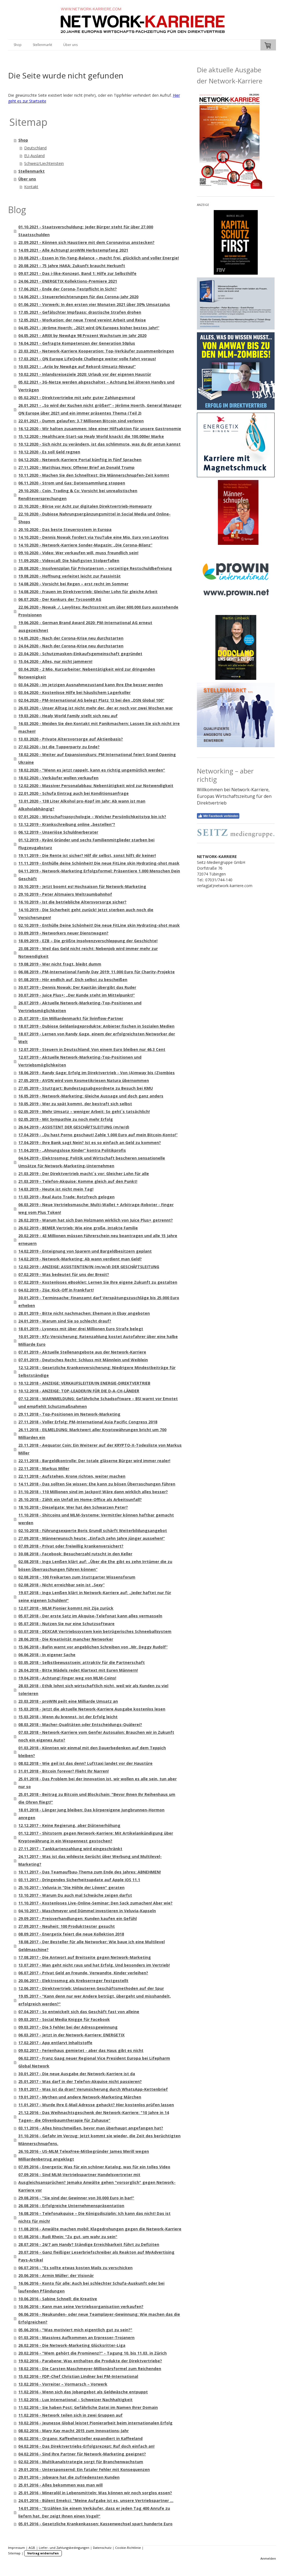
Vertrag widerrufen (43, 2553)
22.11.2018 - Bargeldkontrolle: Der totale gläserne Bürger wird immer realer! (94, 1460)
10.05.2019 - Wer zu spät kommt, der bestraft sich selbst (75, 1103)
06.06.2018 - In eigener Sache (46, 1654)
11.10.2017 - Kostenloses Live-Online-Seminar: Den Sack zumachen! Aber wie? (95, 1903)
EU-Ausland (34, 155)
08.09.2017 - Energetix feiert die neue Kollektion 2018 (71, 1934)
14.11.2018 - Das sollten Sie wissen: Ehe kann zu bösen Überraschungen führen (96, 1484)
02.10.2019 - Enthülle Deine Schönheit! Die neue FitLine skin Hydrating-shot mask (99, 925)
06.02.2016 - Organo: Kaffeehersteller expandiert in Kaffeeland (80, 2438)
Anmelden (268, 2558)
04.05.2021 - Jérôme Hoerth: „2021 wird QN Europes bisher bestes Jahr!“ (88, 327)
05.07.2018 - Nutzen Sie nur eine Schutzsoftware (66, 1623)
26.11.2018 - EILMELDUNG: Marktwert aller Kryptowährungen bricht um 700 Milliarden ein (92, 1433)
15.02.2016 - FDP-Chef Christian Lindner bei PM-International (78, 2376)
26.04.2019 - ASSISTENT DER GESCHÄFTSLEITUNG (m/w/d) (73, 1127)
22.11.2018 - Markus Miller (43, 1468)
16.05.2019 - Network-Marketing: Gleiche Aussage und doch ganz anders (90, 1096)
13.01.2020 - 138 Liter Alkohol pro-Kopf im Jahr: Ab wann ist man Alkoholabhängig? (81, 804)
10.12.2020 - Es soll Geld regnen (49, 452)
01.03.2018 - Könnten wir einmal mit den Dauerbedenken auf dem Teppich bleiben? (92, 1751)
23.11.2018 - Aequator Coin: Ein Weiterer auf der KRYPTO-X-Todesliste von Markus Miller (100, 1449)
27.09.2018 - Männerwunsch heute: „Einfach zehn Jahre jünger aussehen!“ (91, 1538)
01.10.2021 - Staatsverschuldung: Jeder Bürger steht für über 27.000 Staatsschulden (85, 230)
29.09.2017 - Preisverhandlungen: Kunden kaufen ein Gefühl (77, 1918)
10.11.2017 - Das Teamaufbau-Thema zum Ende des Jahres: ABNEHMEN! (89, 1872)
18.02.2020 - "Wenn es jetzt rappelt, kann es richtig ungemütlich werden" (91, 770)
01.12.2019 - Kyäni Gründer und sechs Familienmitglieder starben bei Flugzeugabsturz (86, 843)
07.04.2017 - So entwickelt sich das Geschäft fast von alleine (78, 2011)
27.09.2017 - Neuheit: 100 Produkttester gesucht (66, 1926)
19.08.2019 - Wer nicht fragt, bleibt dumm (59, 964)
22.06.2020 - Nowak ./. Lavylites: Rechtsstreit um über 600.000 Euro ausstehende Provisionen (98, 610)
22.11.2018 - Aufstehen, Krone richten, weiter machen (71, 1476)
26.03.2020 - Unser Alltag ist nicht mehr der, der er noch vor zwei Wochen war (95, 708)
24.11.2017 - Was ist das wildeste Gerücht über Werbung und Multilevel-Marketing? (90, 1860)
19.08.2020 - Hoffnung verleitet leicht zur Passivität (69, 576)
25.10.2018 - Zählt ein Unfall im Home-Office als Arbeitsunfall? (80, 1499)
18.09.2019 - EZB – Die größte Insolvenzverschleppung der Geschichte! (88, 940)
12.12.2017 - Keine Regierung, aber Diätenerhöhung (69, 1825)
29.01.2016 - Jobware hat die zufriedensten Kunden (69, 2477)
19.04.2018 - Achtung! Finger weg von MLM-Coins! (67, 1678)
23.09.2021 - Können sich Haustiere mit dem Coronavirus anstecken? (86, 242)
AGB (32, 2548)
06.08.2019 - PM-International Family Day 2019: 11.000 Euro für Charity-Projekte (96, 971)
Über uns (70, 44)
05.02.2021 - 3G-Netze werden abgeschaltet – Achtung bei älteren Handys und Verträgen (96, 385)
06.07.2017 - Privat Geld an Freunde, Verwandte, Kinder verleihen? (83, 1972)
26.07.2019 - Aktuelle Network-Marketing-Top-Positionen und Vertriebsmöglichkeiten (79, 1006)
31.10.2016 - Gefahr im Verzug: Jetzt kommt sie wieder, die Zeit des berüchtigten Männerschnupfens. (99, 2139)
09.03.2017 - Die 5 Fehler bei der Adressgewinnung (68, 2027)
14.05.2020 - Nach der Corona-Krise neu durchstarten (70, 638)
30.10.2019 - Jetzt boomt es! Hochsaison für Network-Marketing (82, 886)
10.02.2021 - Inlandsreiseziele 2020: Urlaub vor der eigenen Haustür (84, 374)
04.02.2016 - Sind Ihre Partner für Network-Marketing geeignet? (82, 2454)
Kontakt (31, 186)
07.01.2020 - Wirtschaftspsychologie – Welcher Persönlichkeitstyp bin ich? (92, 816)
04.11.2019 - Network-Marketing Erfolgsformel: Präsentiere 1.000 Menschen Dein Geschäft (99, 874)
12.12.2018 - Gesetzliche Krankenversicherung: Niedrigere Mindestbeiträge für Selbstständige (97, 1371)
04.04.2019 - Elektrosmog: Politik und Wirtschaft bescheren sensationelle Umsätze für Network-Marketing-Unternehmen (91, 1161)
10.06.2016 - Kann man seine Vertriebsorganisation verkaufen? (80, 2306)
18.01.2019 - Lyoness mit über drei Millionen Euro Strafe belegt (80, 1328)
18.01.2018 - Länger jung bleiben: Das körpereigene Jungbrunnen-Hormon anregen (91, 1813)
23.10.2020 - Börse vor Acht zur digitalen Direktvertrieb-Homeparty (85, 506)
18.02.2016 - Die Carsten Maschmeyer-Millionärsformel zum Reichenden (89, 2368)
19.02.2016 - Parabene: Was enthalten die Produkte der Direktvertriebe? (90, 2360)
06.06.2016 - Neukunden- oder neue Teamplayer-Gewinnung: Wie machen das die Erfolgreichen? (99, 2318)
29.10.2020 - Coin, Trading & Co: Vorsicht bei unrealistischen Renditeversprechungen (77, 494)
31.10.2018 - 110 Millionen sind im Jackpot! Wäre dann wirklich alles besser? (93, 1491)
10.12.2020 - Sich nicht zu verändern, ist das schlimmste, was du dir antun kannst (99, 444)
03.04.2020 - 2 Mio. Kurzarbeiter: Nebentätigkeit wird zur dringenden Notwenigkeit (86, 673)
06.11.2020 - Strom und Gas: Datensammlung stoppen (71, 483)
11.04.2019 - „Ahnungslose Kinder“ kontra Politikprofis (72, 1150)
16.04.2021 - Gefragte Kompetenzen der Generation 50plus (76, 343)
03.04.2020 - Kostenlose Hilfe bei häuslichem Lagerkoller (74, 692)
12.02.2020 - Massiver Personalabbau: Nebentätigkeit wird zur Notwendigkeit (95, 785)
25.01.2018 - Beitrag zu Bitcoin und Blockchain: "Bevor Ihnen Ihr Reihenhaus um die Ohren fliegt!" (96, 1798)
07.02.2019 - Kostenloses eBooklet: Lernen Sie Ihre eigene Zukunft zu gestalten (97, 1282)
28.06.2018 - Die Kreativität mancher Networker (65, 1639)
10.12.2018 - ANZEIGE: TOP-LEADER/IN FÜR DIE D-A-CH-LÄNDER (78, 1390)
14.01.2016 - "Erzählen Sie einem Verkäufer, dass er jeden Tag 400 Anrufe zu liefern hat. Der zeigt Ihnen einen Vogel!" (94, 2512)
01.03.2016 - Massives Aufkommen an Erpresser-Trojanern (76, 2337)
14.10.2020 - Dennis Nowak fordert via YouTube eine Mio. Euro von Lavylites (93, 537)
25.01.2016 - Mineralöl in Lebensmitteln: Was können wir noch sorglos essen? (95, 2492)
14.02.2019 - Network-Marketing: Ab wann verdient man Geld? (80, 1259)
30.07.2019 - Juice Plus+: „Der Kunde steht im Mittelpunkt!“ (76, 995)
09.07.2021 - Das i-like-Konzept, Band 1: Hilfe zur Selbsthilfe (77, 273)
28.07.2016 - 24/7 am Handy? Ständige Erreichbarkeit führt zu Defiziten (88, 2244)
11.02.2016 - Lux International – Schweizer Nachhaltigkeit (75, 2399)
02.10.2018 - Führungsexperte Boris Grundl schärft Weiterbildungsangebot (92, 1530)
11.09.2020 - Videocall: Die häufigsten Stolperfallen (68, 560)
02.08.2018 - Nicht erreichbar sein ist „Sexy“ (61, 1584)
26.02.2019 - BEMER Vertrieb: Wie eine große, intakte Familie (78, 1227)
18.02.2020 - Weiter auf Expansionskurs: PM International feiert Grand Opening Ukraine (97, 758)
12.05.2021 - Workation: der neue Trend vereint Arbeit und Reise (82, 320)
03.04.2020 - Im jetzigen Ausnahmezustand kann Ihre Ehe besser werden (90, 684)
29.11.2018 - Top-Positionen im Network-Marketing (69, 1414)
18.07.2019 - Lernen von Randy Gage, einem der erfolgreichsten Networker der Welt (96, 1037)
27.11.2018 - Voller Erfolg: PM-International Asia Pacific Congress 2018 (87, 1421)
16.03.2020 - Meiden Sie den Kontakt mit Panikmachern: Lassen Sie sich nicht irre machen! (99, 727)
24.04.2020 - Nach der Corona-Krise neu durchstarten (70, 646)
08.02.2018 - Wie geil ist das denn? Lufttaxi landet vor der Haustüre (85, 1763)
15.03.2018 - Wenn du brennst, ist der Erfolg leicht (68, 1716)
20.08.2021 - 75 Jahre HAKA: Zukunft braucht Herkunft (71, 265)
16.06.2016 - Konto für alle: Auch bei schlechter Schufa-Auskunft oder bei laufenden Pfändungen (91, 2287)
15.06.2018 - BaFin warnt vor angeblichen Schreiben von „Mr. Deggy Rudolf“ (93, 1647)
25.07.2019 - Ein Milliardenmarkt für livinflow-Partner (70, 1018)
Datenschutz (102, 2548)
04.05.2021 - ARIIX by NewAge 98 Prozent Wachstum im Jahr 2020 (82, 335)
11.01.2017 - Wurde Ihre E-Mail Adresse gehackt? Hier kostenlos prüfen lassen (96, 2104)
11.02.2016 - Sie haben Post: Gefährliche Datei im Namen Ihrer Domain (88, 2407)
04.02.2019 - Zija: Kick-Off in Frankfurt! (56, 1290)
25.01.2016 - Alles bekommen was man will (60, 2485)
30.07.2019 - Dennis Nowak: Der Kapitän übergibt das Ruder (77, 987)
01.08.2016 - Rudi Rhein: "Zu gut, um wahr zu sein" (67, 2236)
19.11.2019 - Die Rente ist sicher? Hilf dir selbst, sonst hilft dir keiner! (87, 855)
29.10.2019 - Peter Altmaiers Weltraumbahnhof (65, 894)
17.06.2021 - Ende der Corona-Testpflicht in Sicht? (67, 289)
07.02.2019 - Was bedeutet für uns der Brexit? (63, 1274)
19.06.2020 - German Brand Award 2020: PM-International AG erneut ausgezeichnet (85, 626)
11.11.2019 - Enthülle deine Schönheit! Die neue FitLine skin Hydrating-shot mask (98, 863)
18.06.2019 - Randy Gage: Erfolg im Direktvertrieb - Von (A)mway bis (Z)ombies (96, 1072)
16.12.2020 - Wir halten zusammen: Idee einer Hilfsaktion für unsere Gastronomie (99, 428)
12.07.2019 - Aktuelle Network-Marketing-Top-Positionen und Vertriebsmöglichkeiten (79, 1061)
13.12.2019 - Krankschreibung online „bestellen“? (66, 824)
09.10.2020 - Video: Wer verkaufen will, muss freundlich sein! (78, 552)
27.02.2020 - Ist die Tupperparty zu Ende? (59, 746)
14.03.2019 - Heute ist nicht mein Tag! (55, 1189)
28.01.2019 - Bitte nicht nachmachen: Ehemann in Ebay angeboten (84, 1313)
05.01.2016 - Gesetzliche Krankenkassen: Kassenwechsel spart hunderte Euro (95, 2523)
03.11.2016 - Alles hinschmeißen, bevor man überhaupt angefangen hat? (90, 2128)
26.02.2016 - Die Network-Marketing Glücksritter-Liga (71, 2345)
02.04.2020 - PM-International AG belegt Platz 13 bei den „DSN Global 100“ (91, 700)
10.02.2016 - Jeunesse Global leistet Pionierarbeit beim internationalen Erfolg (95, 2423)
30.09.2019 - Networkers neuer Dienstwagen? (63, 933)
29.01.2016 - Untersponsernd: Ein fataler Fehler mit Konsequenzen (84, 2469)
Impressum (16, 2548)
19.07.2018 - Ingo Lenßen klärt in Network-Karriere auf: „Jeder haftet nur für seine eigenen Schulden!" (94, 1596)
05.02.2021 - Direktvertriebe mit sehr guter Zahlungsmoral (76, 397)
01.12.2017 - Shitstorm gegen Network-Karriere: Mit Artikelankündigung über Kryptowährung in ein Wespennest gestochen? (95, 1837)
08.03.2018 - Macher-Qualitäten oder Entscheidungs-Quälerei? (80, 1724)
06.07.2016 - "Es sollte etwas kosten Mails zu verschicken (75, 2267)
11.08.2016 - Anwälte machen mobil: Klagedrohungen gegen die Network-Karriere (99, 2229)
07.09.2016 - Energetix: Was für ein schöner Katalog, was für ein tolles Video (94, 2166)
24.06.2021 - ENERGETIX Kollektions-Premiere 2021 (67, 281)
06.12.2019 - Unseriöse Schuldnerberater (58, 832)
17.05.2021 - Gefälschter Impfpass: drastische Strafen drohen (79, 312)
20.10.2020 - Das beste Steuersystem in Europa (64, 529)
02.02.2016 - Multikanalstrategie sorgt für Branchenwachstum (80, 2461)
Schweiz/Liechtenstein (44, 163)
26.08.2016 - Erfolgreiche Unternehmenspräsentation (71, 2205)
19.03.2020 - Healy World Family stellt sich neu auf (68, 715)
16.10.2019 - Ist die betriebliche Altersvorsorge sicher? (72, 902)
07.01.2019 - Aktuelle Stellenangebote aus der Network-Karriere (82, 1352)
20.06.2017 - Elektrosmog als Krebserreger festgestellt (73, 1980)
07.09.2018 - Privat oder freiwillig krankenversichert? (70, 1546)
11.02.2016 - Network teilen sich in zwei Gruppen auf (70, 2415)
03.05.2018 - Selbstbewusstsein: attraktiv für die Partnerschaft (81, 1662)
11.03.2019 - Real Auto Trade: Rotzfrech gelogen (66, 1196)
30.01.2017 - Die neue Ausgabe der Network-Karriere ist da (76, 2073)
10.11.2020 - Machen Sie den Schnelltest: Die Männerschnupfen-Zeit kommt (93, 475)
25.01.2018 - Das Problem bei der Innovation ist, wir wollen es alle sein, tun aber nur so (97, 1782)
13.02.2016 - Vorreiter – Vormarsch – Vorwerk (62, 2384)
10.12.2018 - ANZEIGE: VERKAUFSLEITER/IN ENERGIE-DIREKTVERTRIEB (84, 1383)
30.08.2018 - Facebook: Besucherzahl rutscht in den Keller (75, 1553)
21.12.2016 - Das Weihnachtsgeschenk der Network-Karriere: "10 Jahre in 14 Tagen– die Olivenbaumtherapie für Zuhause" (93, 2116)
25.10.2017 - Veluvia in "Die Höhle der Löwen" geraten (71, 1887)
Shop (18, 44)
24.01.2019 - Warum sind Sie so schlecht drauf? (64, 1321)
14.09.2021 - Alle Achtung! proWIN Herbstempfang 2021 (73, 250)
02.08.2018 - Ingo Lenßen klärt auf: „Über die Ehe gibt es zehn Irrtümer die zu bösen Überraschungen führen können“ (95, 1565)
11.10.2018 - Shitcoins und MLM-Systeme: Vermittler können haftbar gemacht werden (96, 1518)
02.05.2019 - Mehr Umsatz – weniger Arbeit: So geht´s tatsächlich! (84, 1111)
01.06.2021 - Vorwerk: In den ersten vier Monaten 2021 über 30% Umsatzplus (94, 304)
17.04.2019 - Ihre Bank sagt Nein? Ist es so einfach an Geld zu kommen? (89, 1142)
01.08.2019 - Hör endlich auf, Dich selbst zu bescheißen (72, 979)
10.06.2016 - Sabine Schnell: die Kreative (57, 2298)
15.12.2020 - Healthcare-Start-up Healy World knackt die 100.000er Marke (91, 436)
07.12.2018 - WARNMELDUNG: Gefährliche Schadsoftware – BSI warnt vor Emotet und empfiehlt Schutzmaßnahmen (98, 1402)
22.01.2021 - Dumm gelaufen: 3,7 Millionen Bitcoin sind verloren (81, 420)
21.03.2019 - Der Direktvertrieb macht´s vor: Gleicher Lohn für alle (83, 1173)
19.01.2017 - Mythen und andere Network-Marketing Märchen (79, 2097)
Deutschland (35, 147)
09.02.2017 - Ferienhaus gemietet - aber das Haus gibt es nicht (80, 2050)
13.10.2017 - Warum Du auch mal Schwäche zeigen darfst (75, 1895)
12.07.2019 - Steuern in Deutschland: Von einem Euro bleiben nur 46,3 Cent (91, 1049)
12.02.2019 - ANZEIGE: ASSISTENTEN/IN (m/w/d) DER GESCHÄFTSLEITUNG (88, 1266)
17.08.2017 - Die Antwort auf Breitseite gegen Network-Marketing (84, 1957)
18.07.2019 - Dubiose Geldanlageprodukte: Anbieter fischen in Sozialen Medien (96, 1026)
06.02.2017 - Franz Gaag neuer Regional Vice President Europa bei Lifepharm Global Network (94, 2062)
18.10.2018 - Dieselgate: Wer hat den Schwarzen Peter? (73, 1507)
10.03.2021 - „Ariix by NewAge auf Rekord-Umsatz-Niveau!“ (77, 366)
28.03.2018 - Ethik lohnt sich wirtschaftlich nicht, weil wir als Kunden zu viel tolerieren (93, 1689)
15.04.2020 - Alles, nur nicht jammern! (55, 661)
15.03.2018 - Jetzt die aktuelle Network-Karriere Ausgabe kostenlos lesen (91, 1709)
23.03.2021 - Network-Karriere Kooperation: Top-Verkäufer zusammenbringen (96, 351)
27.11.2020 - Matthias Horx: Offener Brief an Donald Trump (76, 467)
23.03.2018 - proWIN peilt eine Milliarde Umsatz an (68, 1701)
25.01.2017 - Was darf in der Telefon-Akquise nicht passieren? (80, 2081)
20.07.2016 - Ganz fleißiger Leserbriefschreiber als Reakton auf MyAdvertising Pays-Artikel (96, 2256)
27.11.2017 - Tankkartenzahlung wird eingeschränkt (70, 1848)
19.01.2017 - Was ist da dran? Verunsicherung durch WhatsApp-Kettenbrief (93, 2089)
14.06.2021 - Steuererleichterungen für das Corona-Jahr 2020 (78, 296)
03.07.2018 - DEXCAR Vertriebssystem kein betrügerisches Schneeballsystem (94, 1631)
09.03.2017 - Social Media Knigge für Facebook (64, 2019)
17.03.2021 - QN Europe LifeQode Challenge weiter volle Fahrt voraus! (87, 358)
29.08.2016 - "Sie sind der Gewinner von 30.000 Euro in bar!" (76, 2197)
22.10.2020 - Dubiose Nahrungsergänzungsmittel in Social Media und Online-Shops (94, 517)
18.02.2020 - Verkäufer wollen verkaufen (58, 777)
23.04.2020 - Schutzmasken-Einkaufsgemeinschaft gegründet (80, 653)
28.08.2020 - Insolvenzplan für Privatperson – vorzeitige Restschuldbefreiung (95, 568)
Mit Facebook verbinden (218, 816)
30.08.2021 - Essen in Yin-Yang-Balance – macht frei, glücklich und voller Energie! (98, 258)
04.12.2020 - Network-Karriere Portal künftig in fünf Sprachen (79, 459)
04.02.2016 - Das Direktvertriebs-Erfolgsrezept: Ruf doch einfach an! (86, 2446)
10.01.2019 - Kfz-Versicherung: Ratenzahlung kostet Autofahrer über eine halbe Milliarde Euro (98, 1340)
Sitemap (14, 2553)
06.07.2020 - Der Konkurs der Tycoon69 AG (59, 599)
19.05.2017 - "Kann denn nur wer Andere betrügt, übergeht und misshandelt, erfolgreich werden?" (94, 1999)
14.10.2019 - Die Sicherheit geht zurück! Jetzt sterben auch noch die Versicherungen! (85, 913)
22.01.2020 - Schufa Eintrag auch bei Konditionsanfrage (73, 793)
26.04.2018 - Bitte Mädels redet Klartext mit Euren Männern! (78, 1670)
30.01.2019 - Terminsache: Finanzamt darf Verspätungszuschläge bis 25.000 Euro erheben (98, 1301)
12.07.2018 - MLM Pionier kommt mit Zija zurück (65, 1608)
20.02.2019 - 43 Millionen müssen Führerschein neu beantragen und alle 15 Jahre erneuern (97, 1239)
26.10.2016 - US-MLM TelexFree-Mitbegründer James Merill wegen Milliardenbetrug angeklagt (83, 2155)
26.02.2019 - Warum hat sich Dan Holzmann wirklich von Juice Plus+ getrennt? (95, 1220)
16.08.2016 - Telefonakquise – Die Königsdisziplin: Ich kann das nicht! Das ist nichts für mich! (94, 2217)
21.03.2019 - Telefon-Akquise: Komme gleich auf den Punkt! (77, 1181)
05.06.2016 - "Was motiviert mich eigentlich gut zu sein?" (75, 2329)
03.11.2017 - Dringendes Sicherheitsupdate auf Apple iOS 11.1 (79, 1879)
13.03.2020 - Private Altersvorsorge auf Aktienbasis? (70, 739)
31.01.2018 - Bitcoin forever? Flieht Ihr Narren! (63, 1771)
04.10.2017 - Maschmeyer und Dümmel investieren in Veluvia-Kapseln (87, 1910)
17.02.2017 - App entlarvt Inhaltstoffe (55, 2042)
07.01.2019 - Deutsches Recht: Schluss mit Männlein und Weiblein (83, 1359)
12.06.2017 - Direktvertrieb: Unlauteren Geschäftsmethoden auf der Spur (91, 1988)
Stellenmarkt (42, 44)
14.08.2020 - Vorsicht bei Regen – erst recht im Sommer (73, 583)
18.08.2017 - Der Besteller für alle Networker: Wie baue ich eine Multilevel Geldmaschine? (91, 1945)
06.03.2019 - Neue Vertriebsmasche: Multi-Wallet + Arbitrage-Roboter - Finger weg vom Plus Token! (96, 1208)
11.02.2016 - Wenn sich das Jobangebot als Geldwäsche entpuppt (83, 2391)
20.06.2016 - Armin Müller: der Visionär (56, 2275)
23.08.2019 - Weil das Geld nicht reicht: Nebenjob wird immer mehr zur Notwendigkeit (88, 952)
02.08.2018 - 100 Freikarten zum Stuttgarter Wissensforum (76, 1577)
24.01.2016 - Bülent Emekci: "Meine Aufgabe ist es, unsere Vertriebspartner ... (95, 2500)
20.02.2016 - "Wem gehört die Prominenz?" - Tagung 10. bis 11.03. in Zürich (92, 2353)
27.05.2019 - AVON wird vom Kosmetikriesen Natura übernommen (83, 1080)
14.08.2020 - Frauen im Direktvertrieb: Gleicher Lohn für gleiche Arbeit (88, 591)
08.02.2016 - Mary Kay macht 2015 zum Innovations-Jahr (73, 2430)
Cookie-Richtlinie (128, 2548)
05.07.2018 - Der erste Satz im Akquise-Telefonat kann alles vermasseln (90, 1615)
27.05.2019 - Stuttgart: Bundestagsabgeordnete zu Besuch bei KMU (85, 1088)
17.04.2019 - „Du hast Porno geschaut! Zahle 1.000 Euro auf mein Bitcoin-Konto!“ (98, 1134)
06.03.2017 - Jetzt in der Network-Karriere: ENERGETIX (71, 2035)
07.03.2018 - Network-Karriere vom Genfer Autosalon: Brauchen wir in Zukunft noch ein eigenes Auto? (96, 1736)
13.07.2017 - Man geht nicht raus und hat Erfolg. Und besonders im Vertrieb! (94, 1965)
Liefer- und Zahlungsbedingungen (64, 2548)
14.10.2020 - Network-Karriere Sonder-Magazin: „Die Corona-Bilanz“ (85, 545)
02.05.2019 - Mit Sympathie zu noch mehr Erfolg (65, 1119)
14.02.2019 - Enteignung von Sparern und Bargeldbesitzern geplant (85, 1251)
